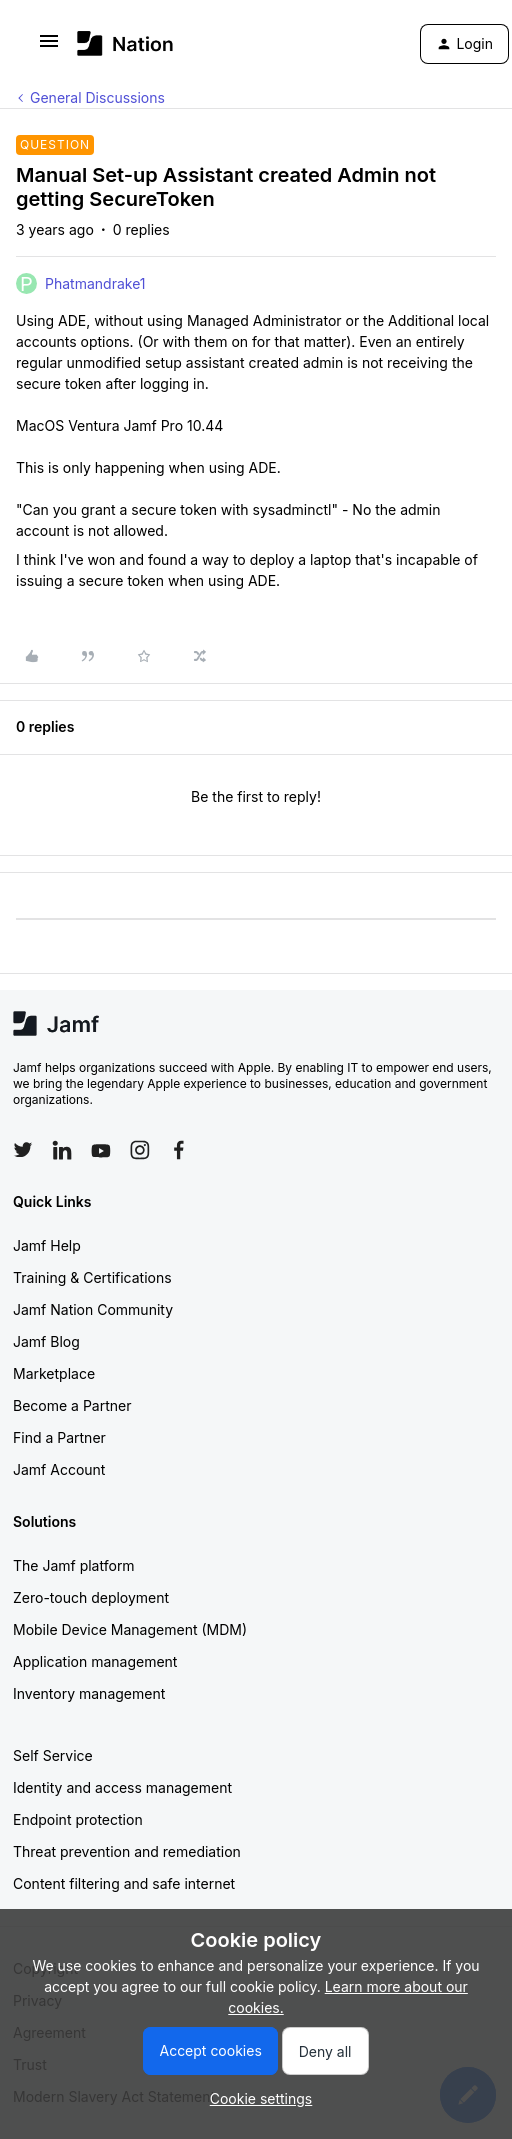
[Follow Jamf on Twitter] (23, 1150)
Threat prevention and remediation (127, 1851)
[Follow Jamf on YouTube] (101, 1150)
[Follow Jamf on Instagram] (140, 1150)
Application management (95, 1661)
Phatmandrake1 (95, 283)
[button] (49, 47)
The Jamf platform (74, 1565)
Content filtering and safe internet (124, 1883)
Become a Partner (72, 1405)
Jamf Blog (46, 1341)
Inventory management (89, 1693)
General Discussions (97, 97)
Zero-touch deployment (91, 1597)
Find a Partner (59, 1437)
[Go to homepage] (125, 43)
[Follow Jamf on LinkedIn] (62, 1150)
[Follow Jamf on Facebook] (179, 1150)
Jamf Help (47, 1245)
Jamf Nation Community (93, 1309)
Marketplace (54, 1373)
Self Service (53, 1755)
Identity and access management (122, 1787)
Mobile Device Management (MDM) (130, 1629)
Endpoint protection (78, 1819)
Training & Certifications (92, 1277)
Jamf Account (59, 1469)
